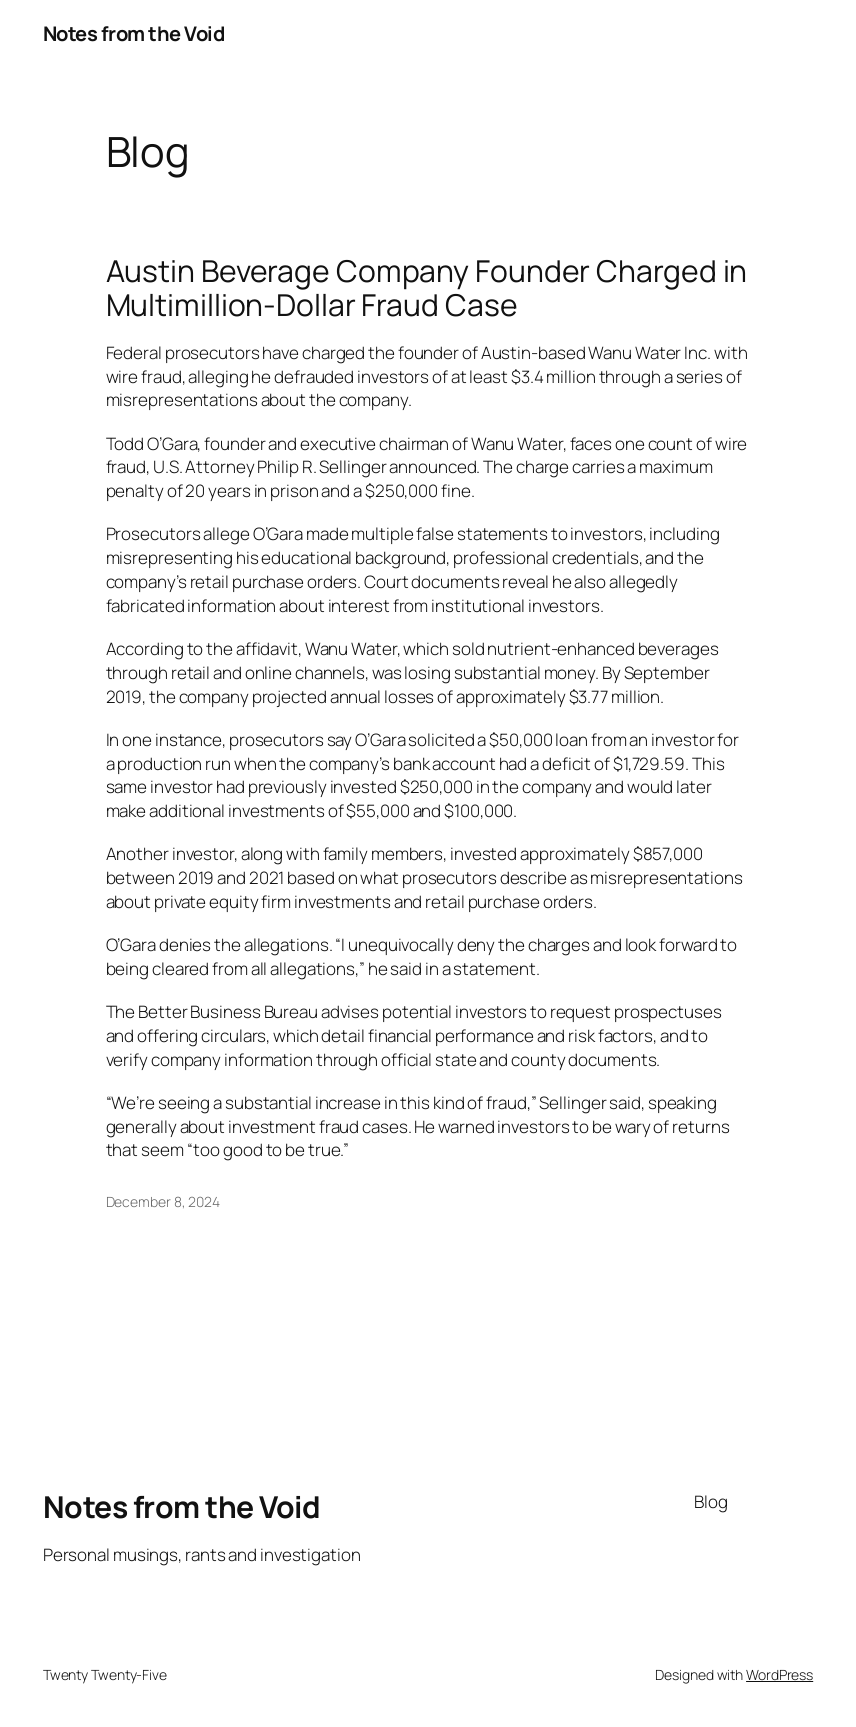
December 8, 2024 (163, 1201)
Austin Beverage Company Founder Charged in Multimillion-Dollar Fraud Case (427, 288)
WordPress (779, 1674)
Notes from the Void (134, 33)
